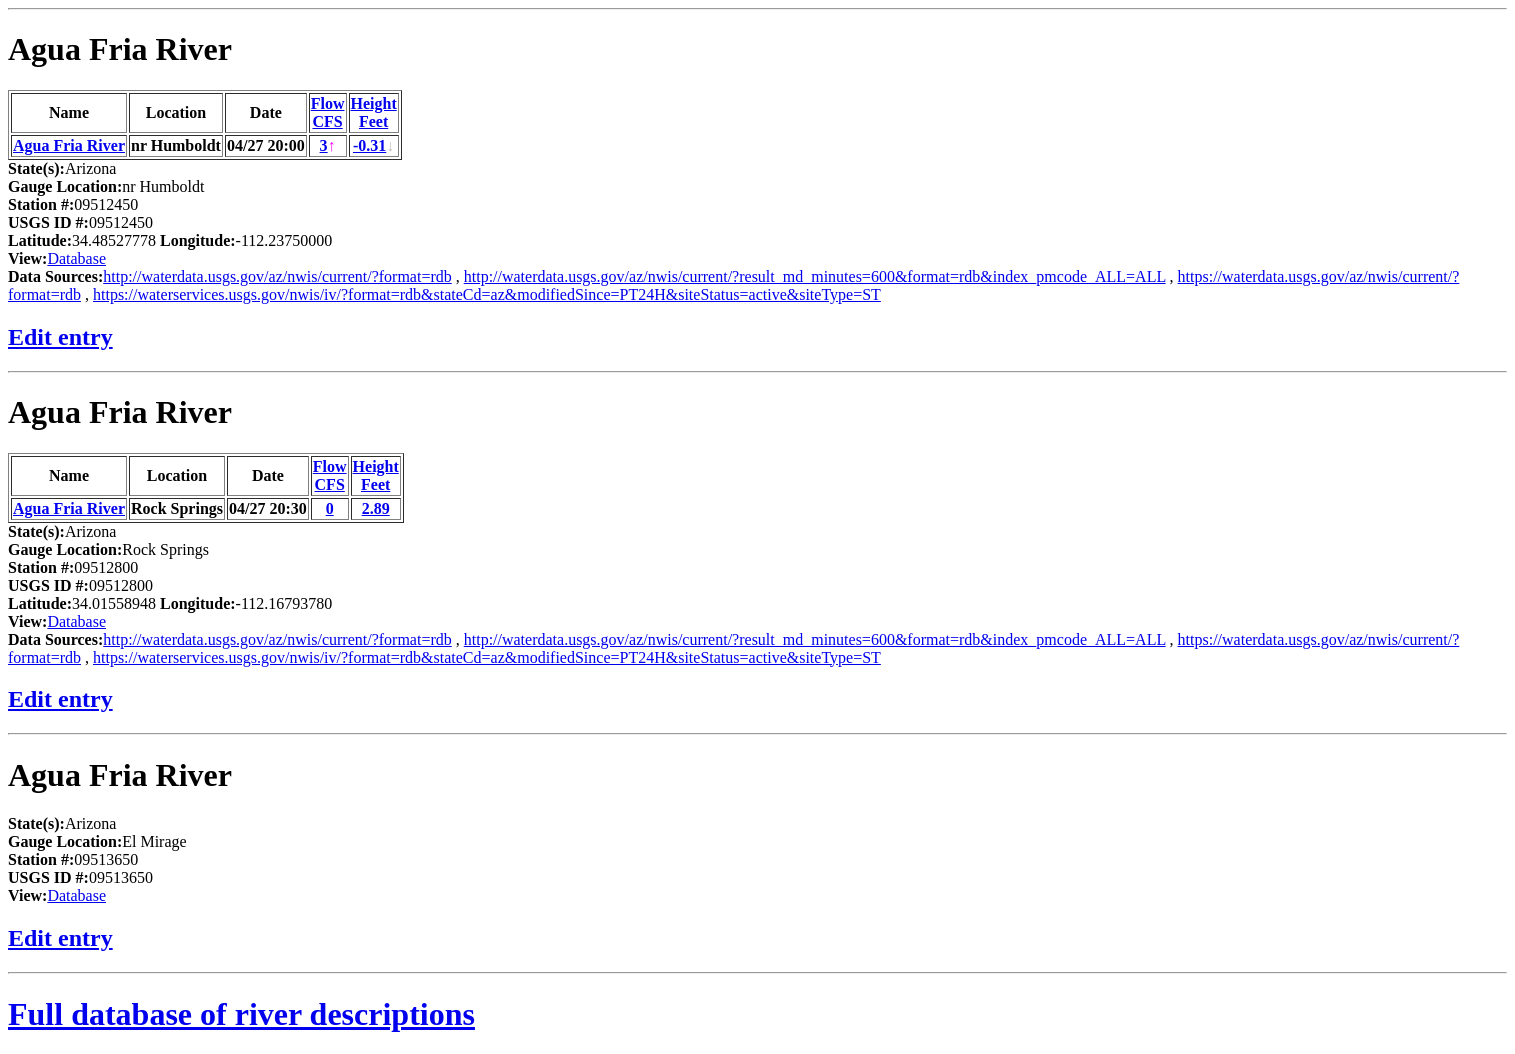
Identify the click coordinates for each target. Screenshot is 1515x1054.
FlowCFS (328, 112)
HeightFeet (374, 112)
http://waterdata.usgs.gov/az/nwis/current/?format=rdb (277, 276)
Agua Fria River (120, 49)
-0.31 (369, 145)
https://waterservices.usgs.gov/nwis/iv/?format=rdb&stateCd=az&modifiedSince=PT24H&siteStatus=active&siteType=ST (487, 294)
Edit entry (60, 337)
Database (76, 258)
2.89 (376, 508)
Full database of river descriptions (241, 1014)
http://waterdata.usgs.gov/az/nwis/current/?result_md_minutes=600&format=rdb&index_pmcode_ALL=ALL (815, 276)
